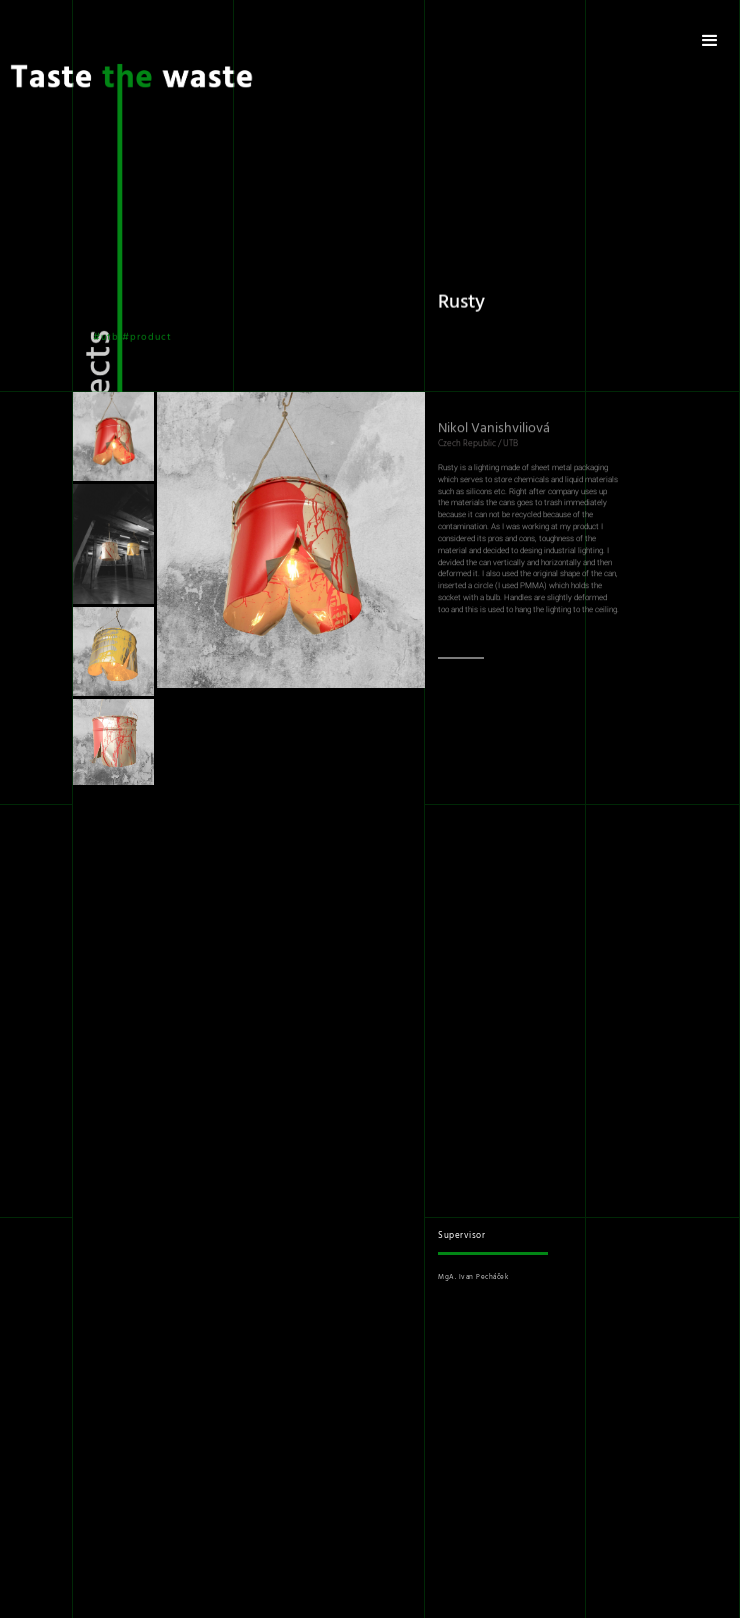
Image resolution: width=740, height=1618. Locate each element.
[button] (710, 41)
